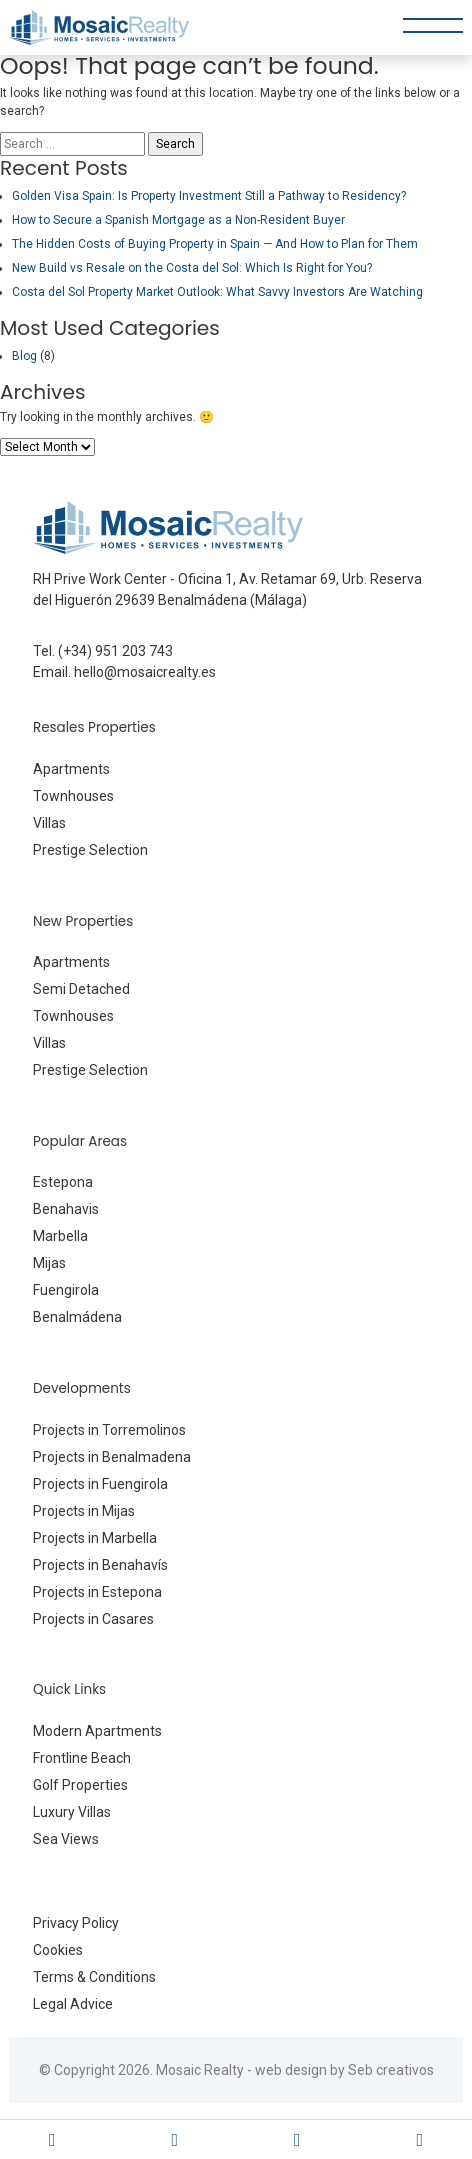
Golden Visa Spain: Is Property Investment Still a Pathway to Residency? (209, 196)
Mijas (49, 1263)
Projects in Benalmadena (112, 1457)
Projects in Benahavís (100, 1565)
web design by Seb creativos (344, 2070)
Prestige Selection (90, 850)
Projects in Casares (93, 1619)
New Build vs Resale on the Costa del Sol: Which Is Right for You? (192, 268)
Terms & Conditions (94, 1977)
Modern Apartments (97, 1731)
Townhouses (73, 796)
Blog (24, 356)
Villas (49, 823)
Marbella (60, 1236)
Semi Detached (81, 989)
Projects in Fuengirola (100, 1484)
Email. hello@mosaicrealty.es (124, 672)
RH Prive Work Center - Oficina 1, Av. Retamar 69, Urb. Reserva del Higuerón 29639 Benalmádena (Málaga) (227, 589)
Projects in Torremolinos (109, 1430)
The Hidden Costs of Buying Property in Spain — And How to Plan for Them (215, 244)
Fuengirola (66, 1290)
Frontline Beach (82, 1758)
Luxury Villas (72, 1812)
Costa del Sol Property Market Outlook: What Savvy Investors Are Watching (217, 292)
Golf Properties (80, 1785)
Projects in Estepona (97, 1592)
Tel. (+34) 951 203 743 (103, 651)
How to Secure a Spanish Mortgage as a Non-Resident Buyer (178, 220)
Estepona (63, 1182)
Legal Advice (73, 2004)
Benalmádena (77, 1317)
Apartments (71, 769)
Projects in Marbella (95, 1538)
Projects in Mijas (84, 1511)
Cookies (58, 1950)
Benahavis (66, 1209)
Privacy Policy (76, 1923)
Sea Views (66, 1839)
